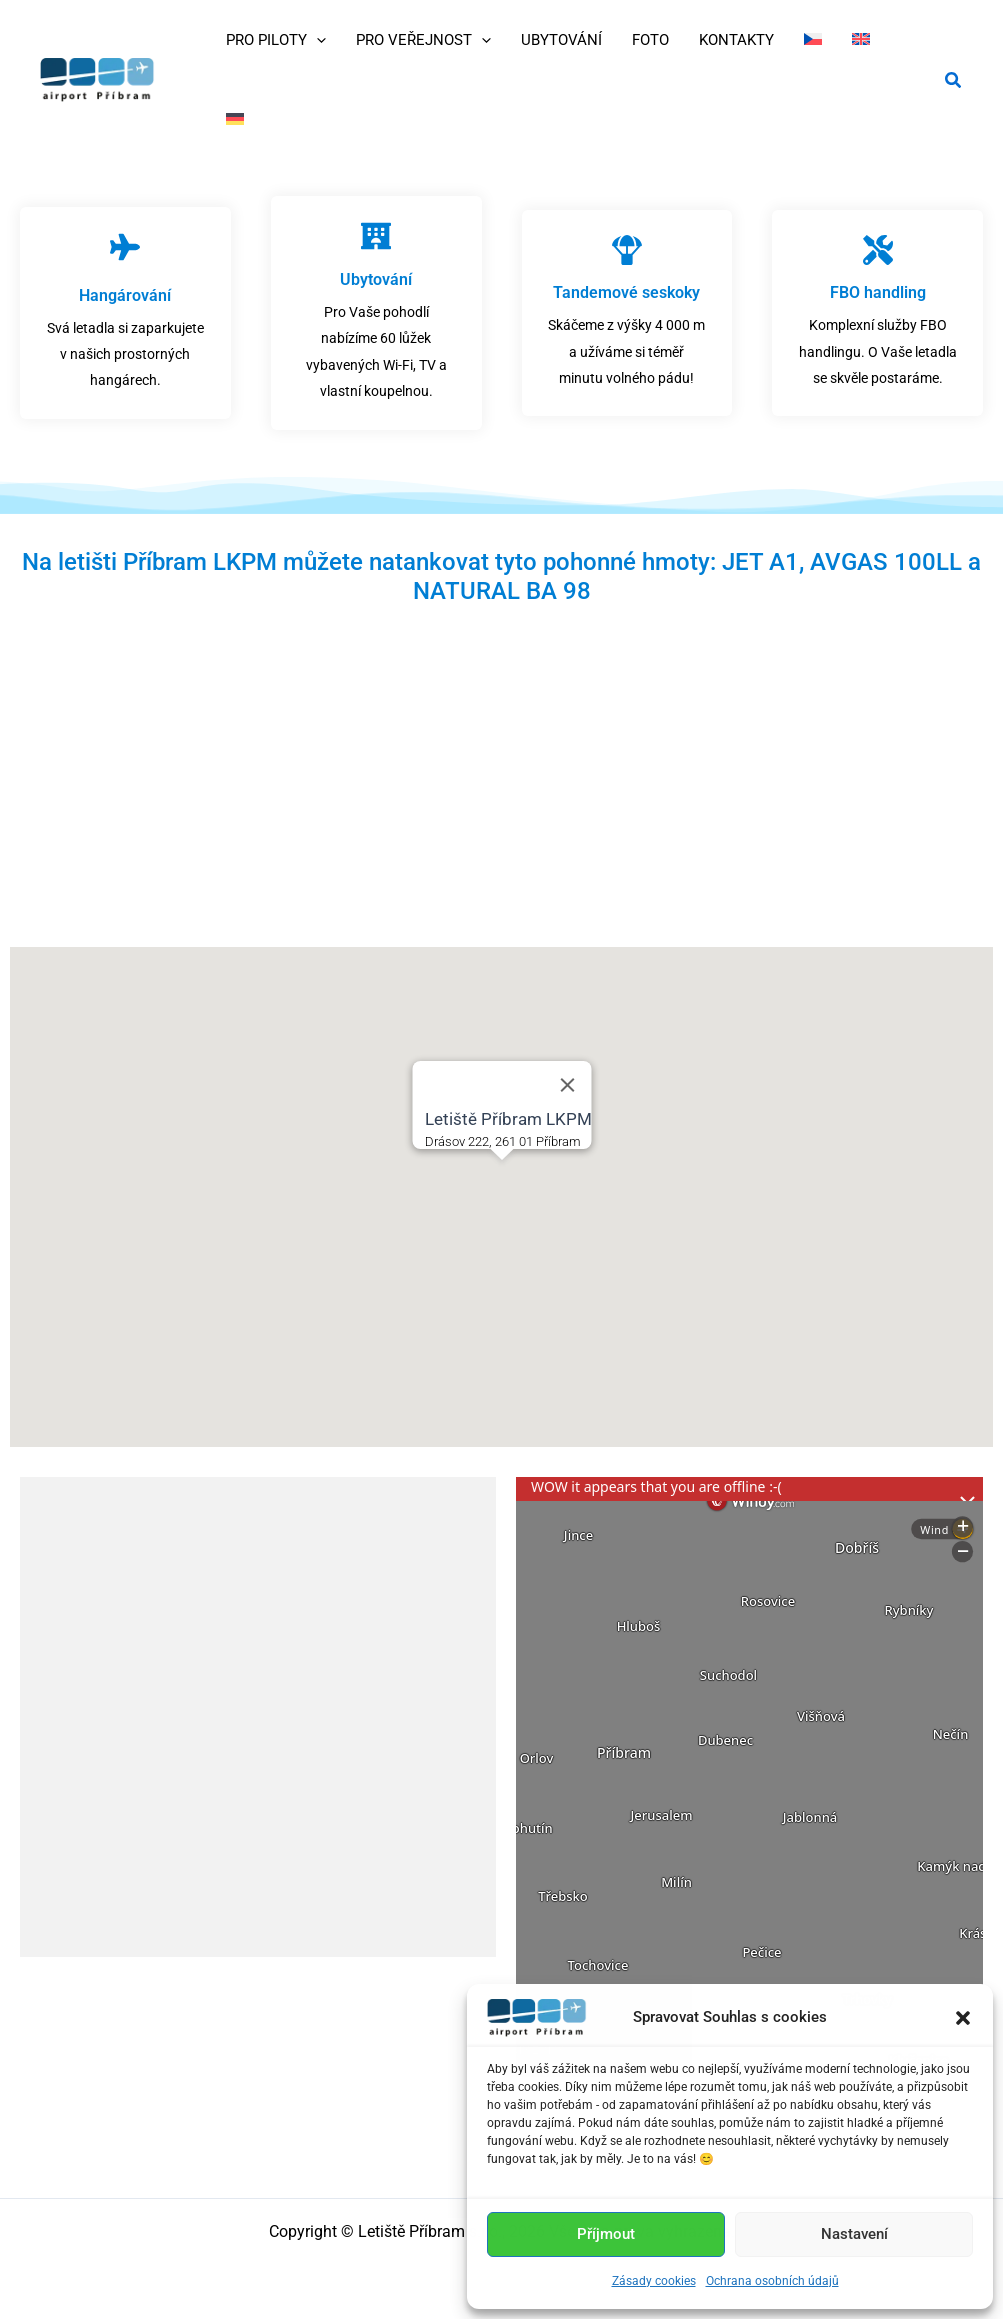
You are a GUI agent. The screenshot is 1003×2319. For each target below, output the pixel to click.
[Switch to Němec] (235, 120)
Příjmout (606, 2234)
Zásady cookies (654, 2281)
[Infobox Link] (125, 313)
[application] (316, 40)
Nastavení (854, 2234)
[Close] (567, 1085)
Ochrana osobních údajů (772, 2281)
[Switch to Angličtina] (861, 40)
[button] (963, 2018)
